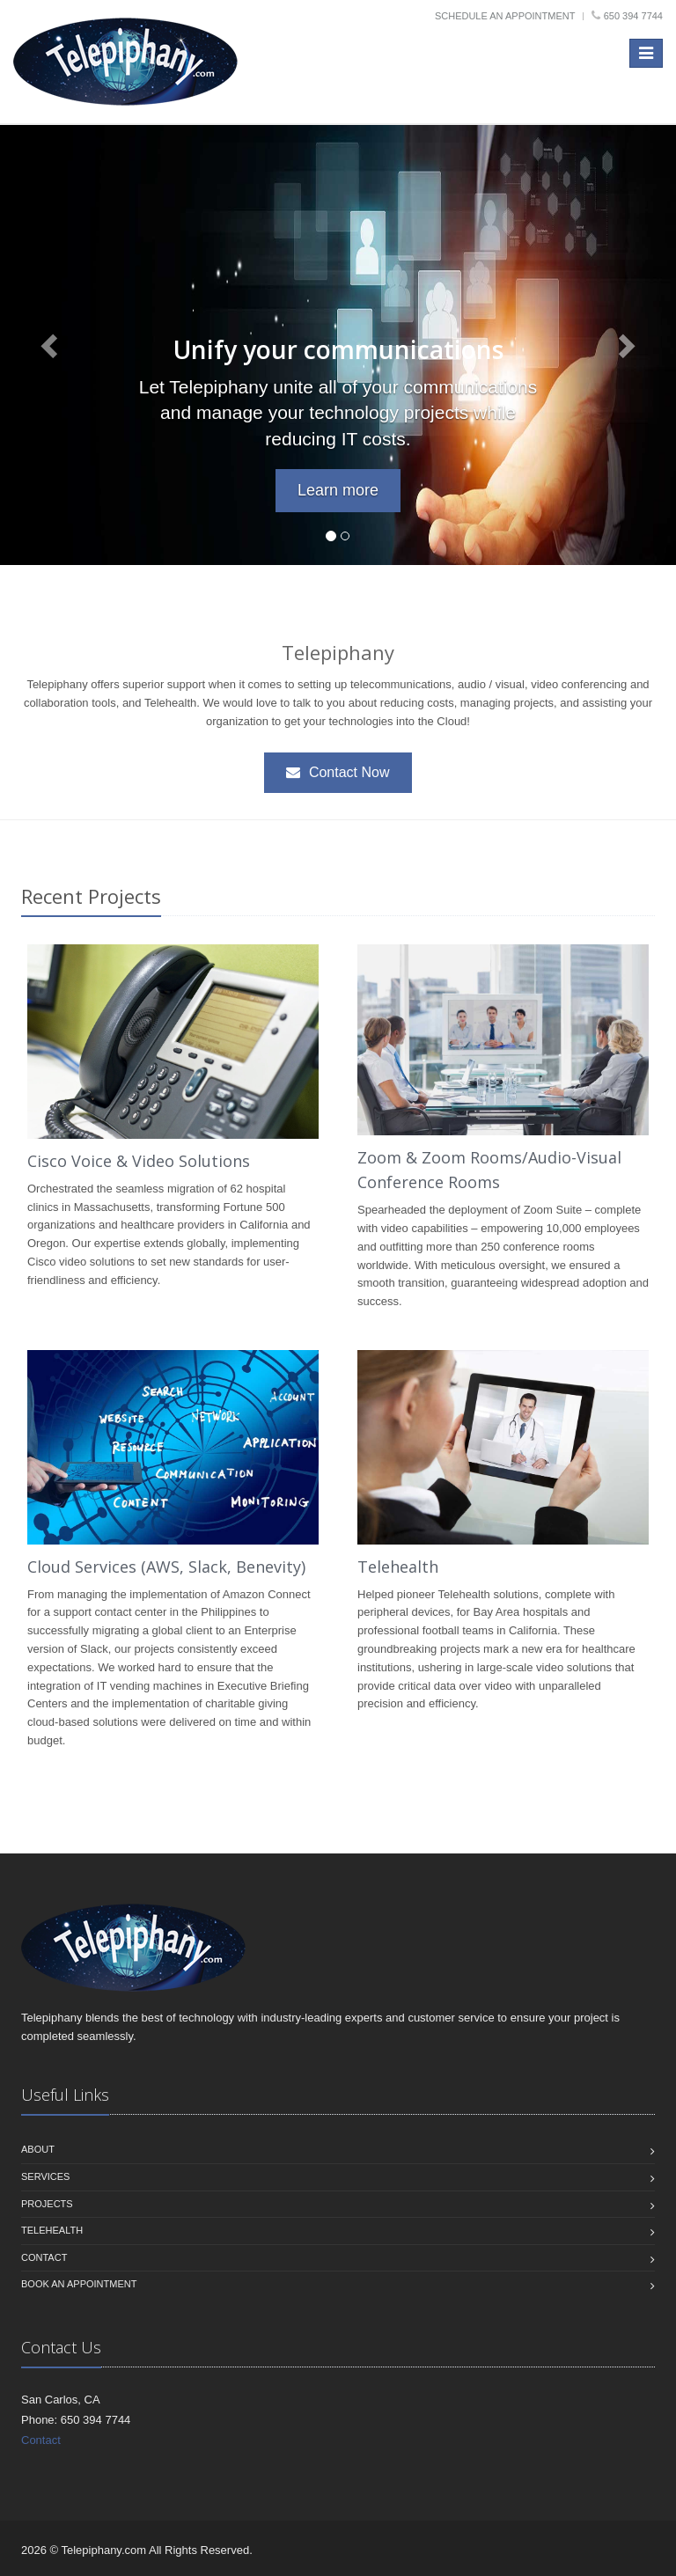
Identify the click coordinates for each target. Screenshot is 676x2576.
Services (45, 2176)
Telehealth (397, 1566)
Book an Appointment (78, 2284)
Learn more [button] (338, 490)
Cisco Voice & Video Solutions (138, 1160)
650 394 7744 (633, 16)
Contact (44, 2257)
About (38, 2149)
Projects (47, 2203)
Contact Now (338, 772)
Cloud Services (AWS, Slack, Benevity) (166, 1566)
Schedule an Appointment (505, 16)
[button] (50, 345)
